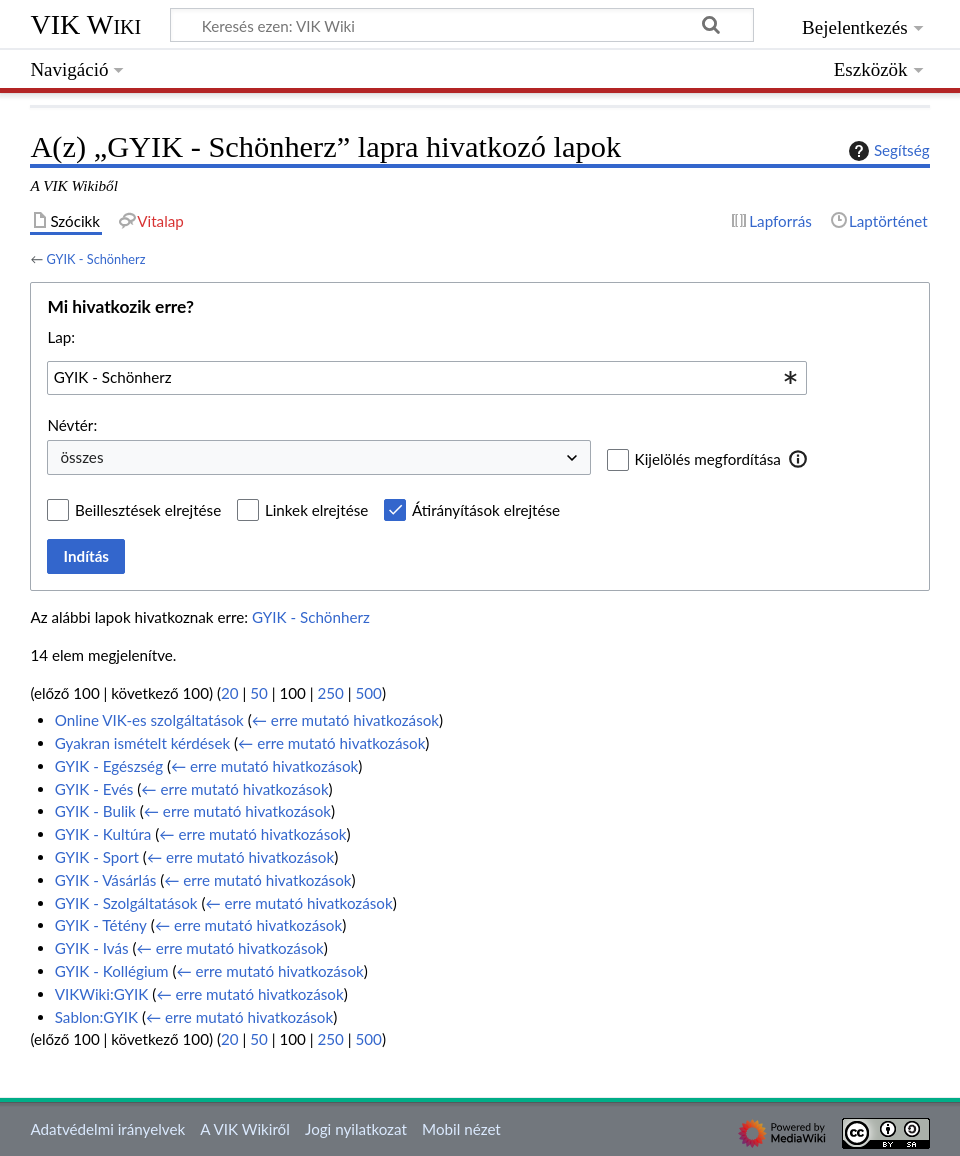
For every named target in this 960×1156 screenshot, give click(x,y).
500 (368, 693)
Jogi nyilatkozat (356, 1129)
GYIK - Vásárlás (106, 880)
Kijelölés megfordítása (708, 459)
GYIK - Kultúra (103, 834)
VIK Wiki (85, 24)
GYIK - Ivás (92, 948)
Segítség (887, 151)
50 (259, 693)
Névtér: (72, 425)
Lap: (61, 337)
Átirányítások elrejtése (486, 510)
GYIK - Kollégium (112, 971)
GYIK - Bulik (95, 811)
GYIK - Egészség (109, 766)
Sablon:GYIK (96, 1017)
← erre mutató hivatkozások (345, 720)
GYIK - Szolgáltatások (126, 903)
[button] (798, 459)
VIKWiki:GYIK (102, 994)
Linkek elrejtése (316, 510)
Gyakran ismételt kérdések (142, 743)
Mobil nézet (461, 1129)
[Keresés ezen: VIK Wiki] (462, 25)
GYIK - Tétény (101, 925)
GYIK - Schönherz (95, 259)
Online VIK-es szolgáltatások (149, 720)
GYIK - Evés (94, 789)
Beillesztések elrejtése (148, 510)
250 (330, 693)
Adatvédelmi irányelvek (107, 1129)
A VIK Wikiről (244, 1129)
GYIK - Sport (97, 857)
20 (230, 693)
